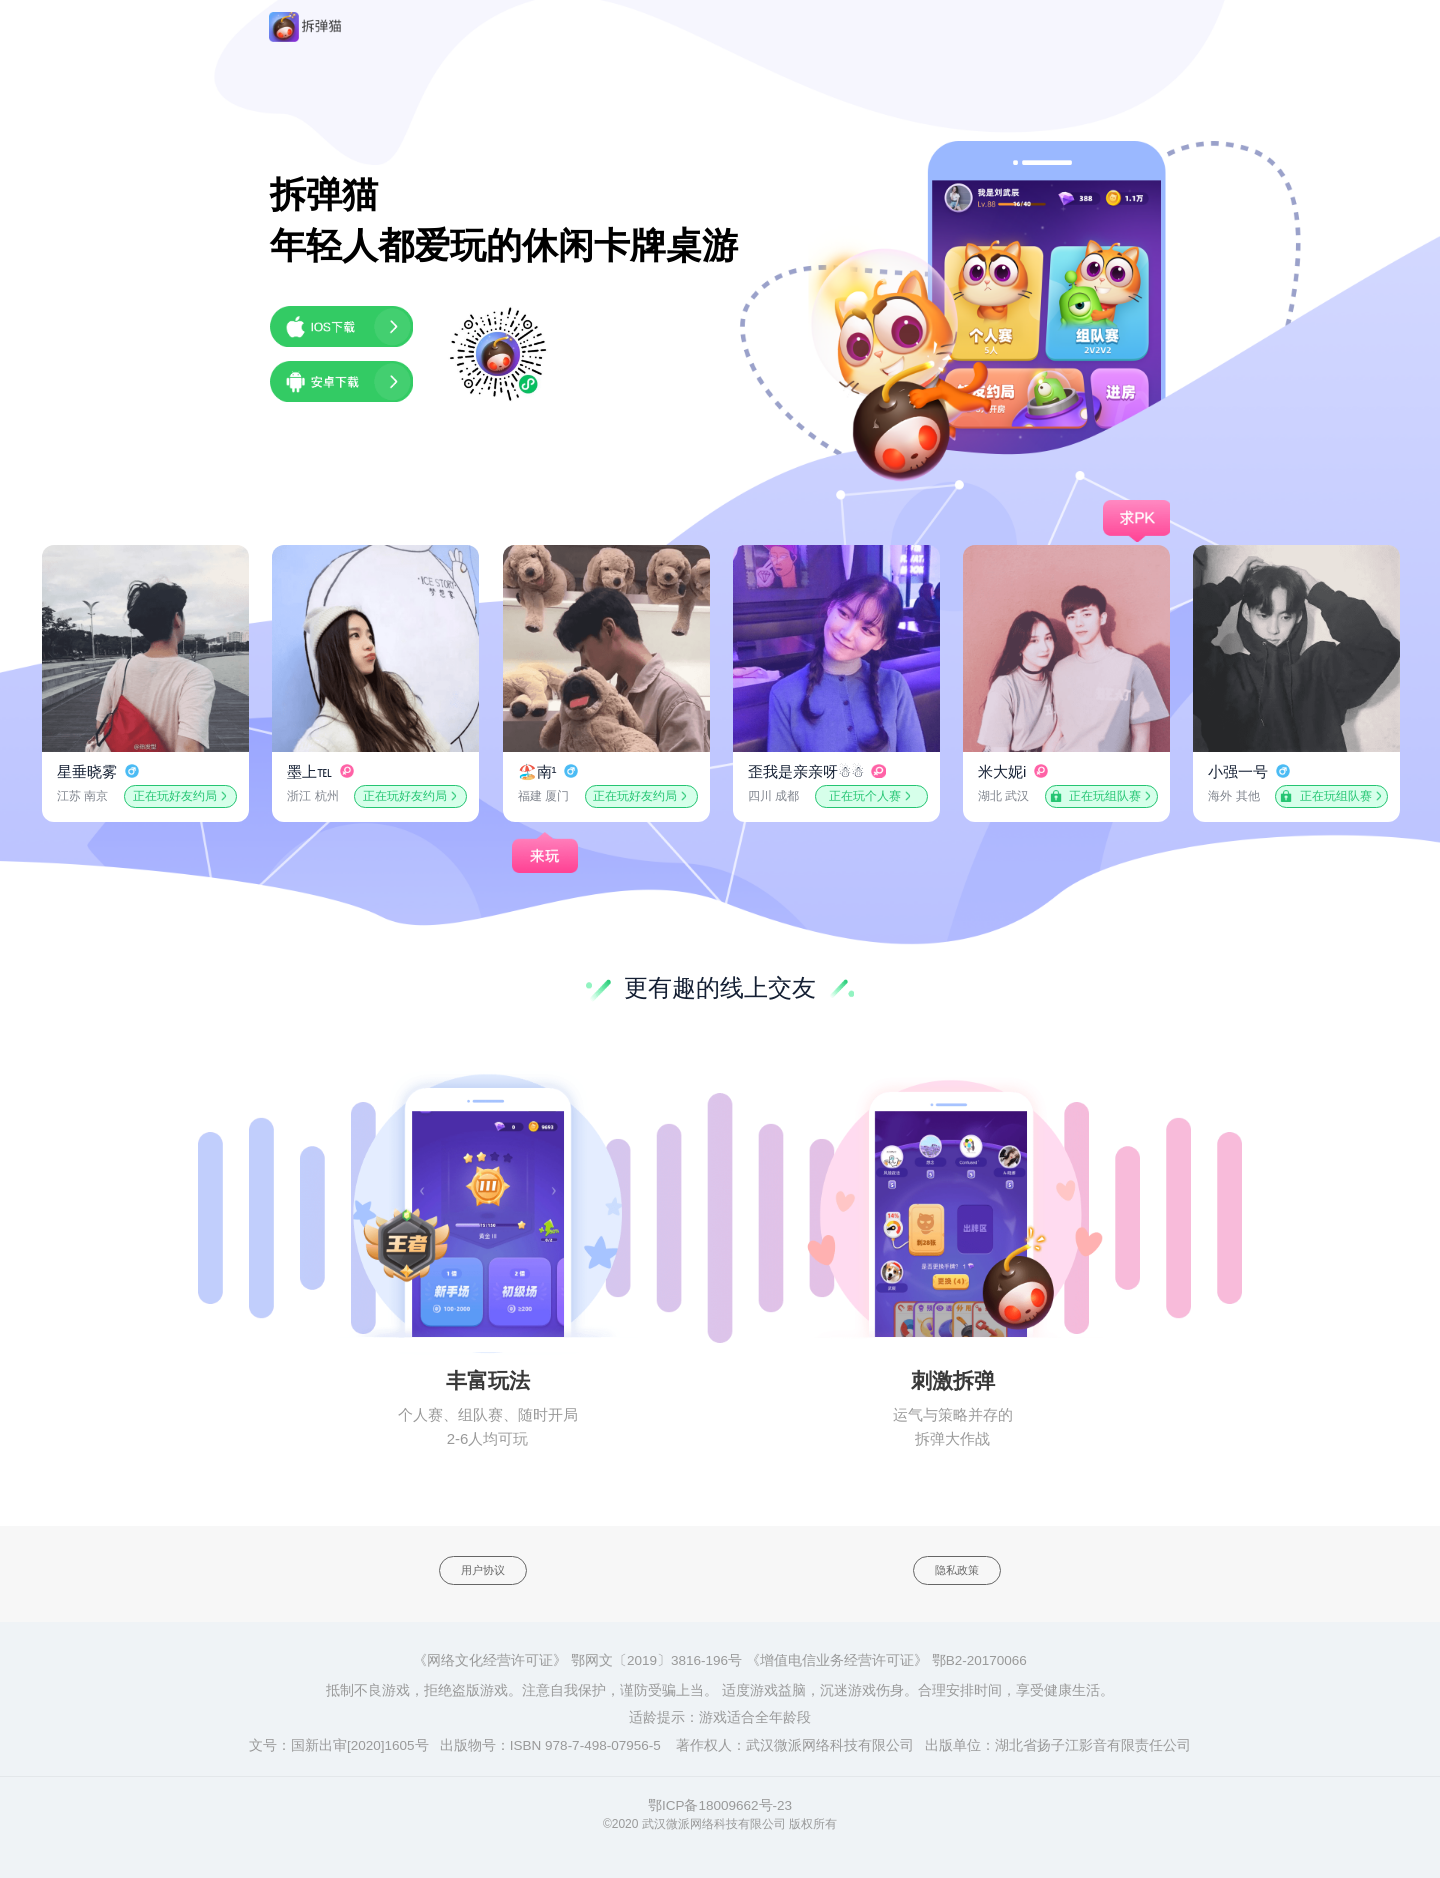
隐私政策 (957, 1570)
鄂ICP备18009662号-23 (720, 1805)
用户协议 (483, 1570)
